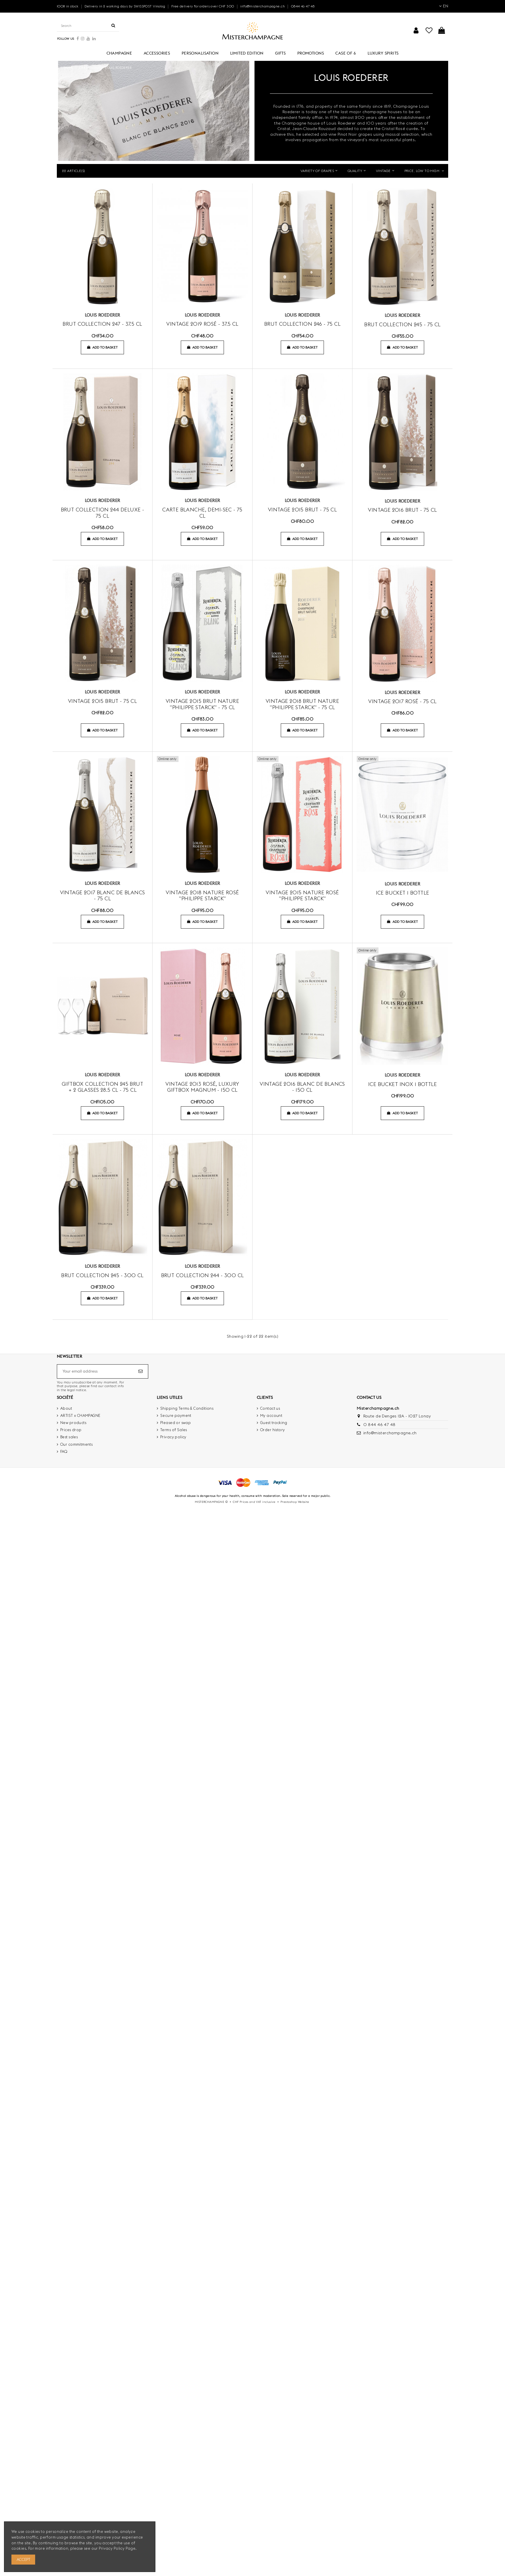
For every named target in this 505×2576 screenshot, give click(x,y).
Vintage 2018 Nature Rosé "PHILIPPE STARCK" (202, 895)
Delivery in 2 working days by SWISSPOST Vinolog (125, 6)
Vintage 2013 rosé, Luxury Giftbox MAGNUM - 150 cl (202, 1087)
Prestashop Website (295, 1502)
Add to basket (102, 347)
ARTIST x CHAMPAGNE (80, 1415)
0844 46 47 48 (302, 6)
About (66, 1408)
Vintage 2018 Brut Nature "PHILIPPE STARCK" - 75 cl (302, 704)
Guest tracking (273, 1422)
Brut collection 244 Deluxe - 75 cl (102, 512)
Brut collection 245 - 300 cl (102, 1275)
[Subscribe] (141, 1371)
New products (73, 1422)
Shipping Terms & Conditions (186, 1408)
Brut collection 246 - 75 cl (302, 324)
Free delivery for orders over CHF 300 (203, 6)
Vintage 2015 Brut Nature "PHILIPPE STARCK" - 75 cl (202, 704)
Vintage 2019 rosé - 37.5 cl (202, 324)
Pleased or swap (175, 1422)
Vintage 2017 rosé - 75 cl (402, 701)
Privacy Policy (112, 2548)
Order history (272, 1429)
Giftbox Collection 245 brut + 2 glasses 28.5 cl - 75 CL (102, 1087)
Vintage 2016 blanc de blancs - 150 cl (302, 1087)
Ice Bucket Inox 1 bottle (402, 1084)
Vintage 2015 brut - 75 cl (302, 509)
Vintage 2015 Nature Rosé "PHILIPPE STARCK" (302, 895)
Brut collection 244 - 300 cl (202, 1275)
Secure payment (175, 1415)
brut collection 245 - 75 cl (402, 324)
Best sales (69, 1437)
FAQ (63, 1451)
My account (271, 1415)
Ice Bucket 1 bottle (402, 892)
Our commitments (76, 1444)
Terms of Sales (173, 1429)
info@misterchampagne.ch (263, 6)
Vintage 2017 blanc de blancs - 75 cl (102, 895)
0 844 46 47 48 (379, 1424)
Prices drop (71, 1429)
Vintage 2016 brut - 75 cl (402, 510)
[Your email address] (97, 1371)
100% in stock (68, 6)
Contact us (270, 1408)
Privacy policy (173, 1437)
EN (443, 6)
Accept (23, 2559)
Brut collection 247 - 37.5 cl (102, 324)
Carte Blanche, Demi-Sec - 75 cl (202, 512)
